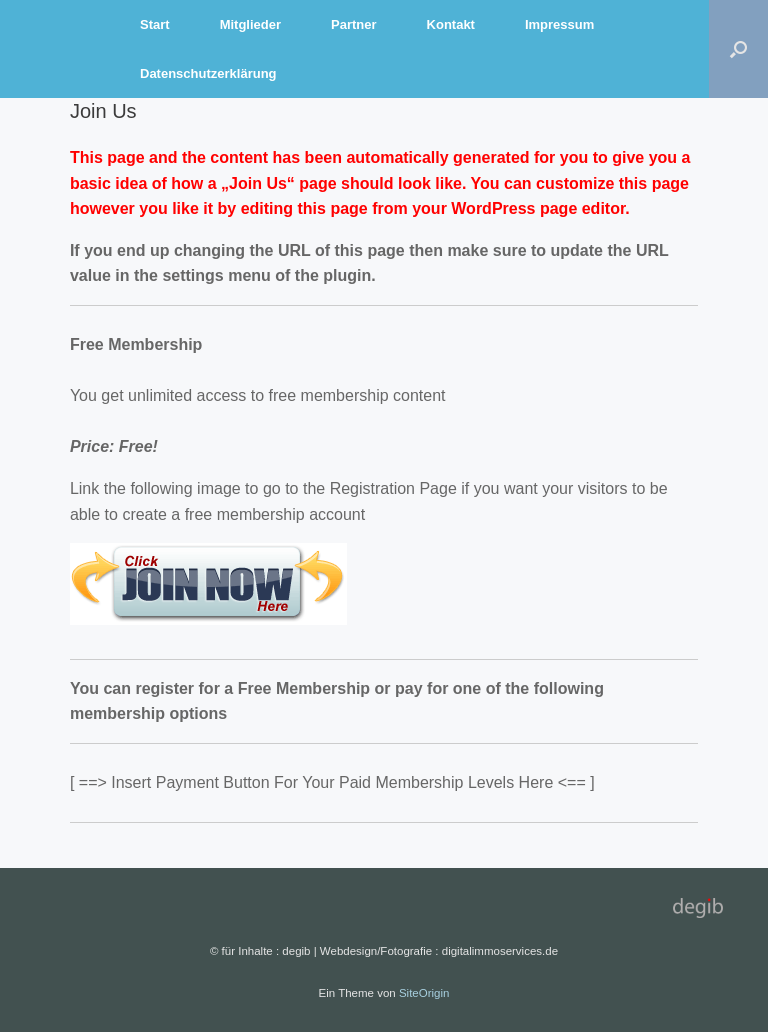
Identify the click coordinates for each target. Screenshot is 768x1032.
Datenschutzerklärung (208, 73)
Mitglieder (250, 24)
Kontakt (451, 24)
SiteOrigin (424, 993)
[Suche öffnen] (738, 49)
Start (155, 24)
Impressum (559, 24)
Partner (354, 24)
